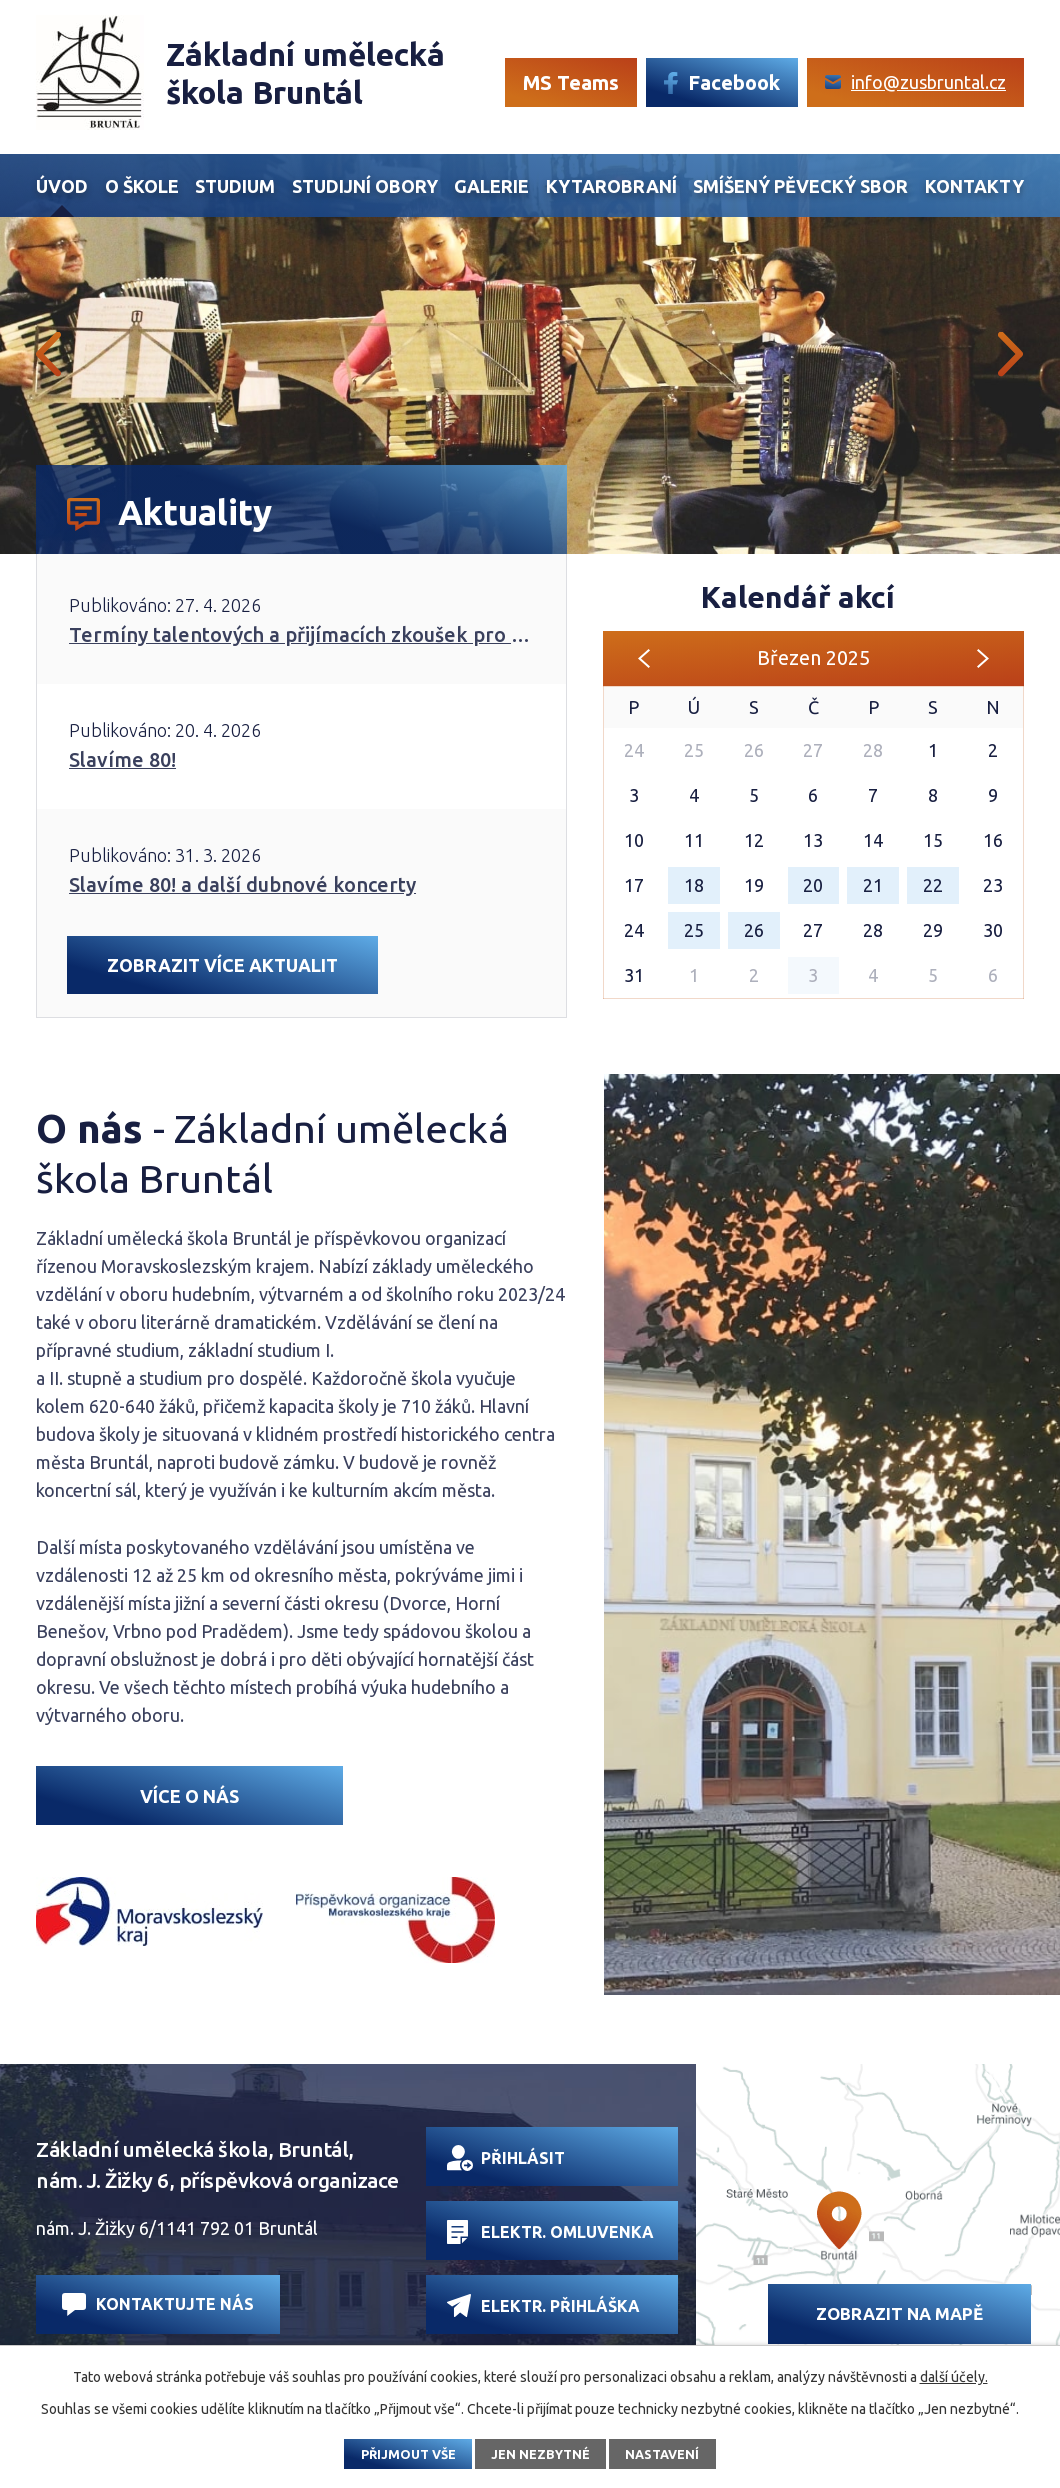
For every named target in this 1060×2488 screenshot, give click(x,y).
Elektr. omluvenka (550, 2232)
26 (754, 930)
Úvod (62, 186)
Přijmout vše (408, 2454)
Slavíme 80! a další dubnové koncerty (242, 884)
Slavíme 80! (122, 759)
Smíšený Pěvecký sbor (800, 186)
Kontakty (974, 186)
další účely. (954, 2377)
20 (813, 885)
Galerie (491, 186)
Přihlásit (506, 2158)
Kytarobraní (611, 186)
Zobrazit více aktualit (222, 965)
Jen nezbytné (540, 2454)
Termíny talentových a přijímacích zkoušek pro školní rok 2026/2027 (301, 634)
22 (933, 885)
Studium (235, 186)
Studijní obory (365, 186)
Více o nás (189, 1796)
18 (694, 885)
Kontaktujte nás (158, 2304)
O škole (142, 186)
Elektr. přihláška (543, 2305)
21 (873, 885)
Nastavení (662, 2454)
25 (694, 930)
